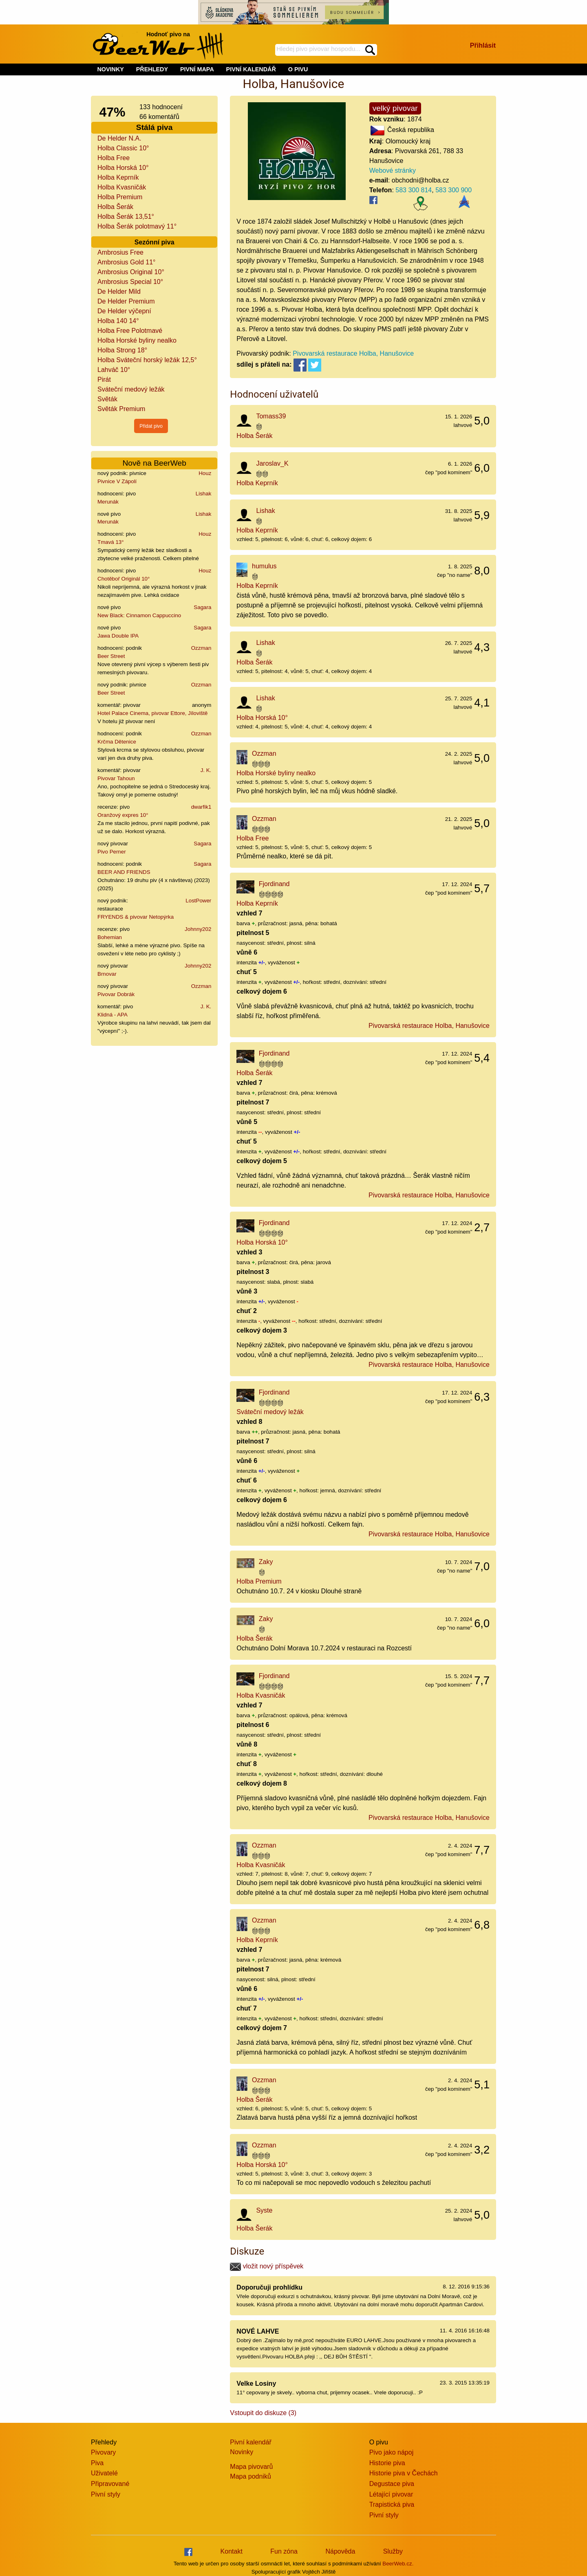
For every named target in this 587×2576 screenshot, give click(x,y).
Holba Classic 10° (123, 148)
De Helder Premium (125, 301)
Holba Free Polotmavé (129, 330)
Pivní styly (105, 2494)
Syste (264, 2210)
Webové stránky (392, 170)
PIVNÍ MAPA (197, 69)
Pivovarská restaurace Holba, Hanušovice (353, 353)
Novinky (241, 2451)
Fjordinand (274, 883)
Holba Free (113, 157)
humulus (264, 566)
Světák (107, 399)
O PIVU (298, 69)
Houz (205, 473)
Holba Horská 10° (123, 167)
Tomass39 (271, 416)
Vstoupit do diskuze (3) (263, 2412)
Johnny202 (198, 929)
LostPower (198, 901)
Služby (393, 2551)
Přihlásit (483, 45)
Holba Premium (119, 197)
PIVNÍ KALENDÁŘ (251, 69)
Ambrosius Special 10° (130, 281)
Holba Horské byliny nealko (137, 340)
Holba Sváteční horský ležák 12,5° (147, 359)
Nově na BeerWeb (154, 463)
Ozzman (201, 648)
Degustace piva (391, 2483)
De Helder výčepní (124, 311)
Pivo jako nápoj (391, 2452)
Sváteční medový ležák (131, 389)
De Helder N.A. (119, 138)
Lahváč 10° (113, 369)
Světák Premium (121, 408)
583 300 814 (413, 190)
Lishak (204, 494)
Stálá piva (154, 127)
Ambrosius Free (120, 252)
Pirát (104, 379)
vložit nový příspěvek (266, 2266)
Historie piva (387, 2462)
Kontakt (232, 2551)
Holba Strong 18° (122, 350)
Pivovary (103, 2452)
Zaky (266, 1561)
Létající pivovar (391, 2494)
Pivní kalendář (250, 2442)
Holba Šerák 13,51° (125, 216)
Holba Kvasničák (121, 187)
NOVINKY (110, 69)
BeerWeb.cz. (397, 2564)
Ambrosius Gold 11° (126, 262)
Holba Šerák (115, 206)
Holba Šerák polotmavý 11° (137, 226)
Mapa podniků (250, 2476)
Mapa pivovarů (251, 2466)
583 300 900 (453, 190)
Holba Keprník (118, 177)
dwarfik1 (201, 807)
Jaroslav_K (272, 463)
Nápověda (340, 2551)
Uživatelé (104, 2473)
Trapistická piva (392, 2504)
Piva (97, 2462)
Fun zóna (284, 2551)
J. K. (206, 770)
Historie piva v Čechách (403, 2473)
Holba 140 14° (118, 320)
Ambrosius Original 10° (130, 271)
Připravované (110, 2483)
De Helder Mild (119, 291)
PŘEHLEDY (152, 69)
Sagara (202, 607)
